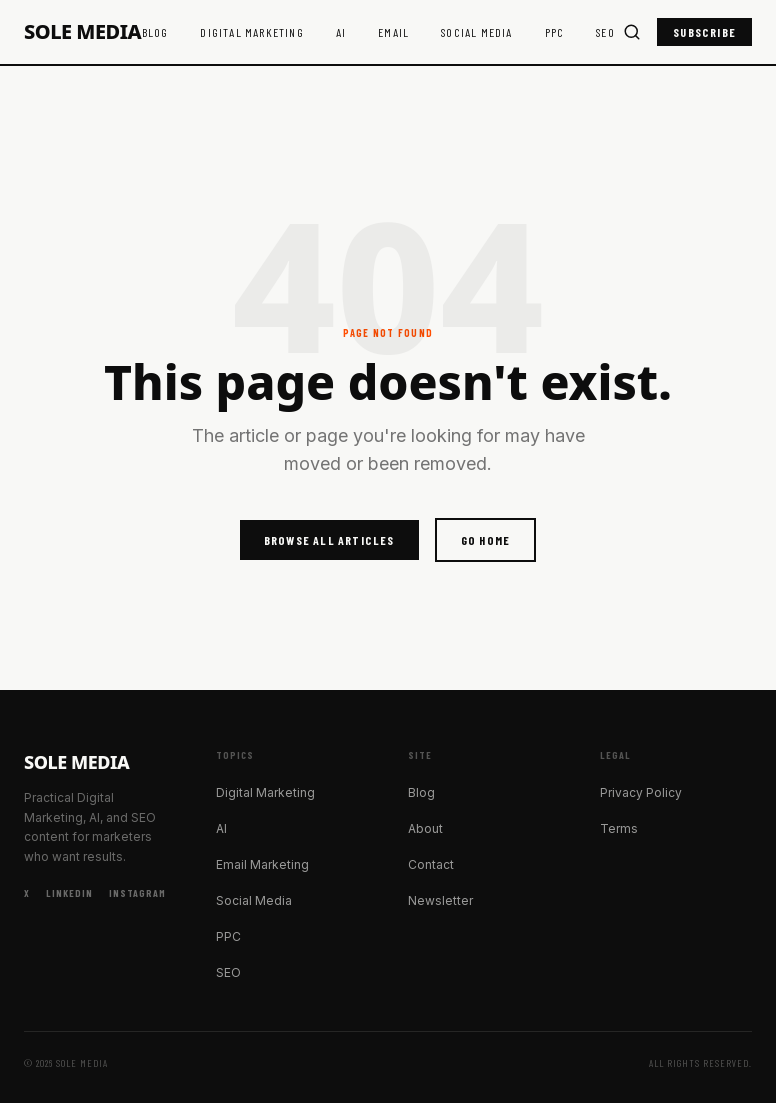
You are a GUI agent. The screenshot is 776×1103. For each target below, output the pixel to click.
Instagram (137, 893)
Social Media (476, 32)
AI (341, 32)
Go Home (485, 540)
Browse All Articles (329, 540)
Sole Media (82, 32)
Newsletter (440, 900)
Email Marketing (262, 864)
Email (393, 32)
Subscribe (704, 32)
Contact (431, 864)
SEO (605, 32)
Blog (155, 32)
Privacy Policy (641, 792)
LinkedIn (69, 893)
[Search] (632, 32)
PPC (555, 32)
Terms (619, 828)
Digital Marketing (251, 32)
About (425, 828)
